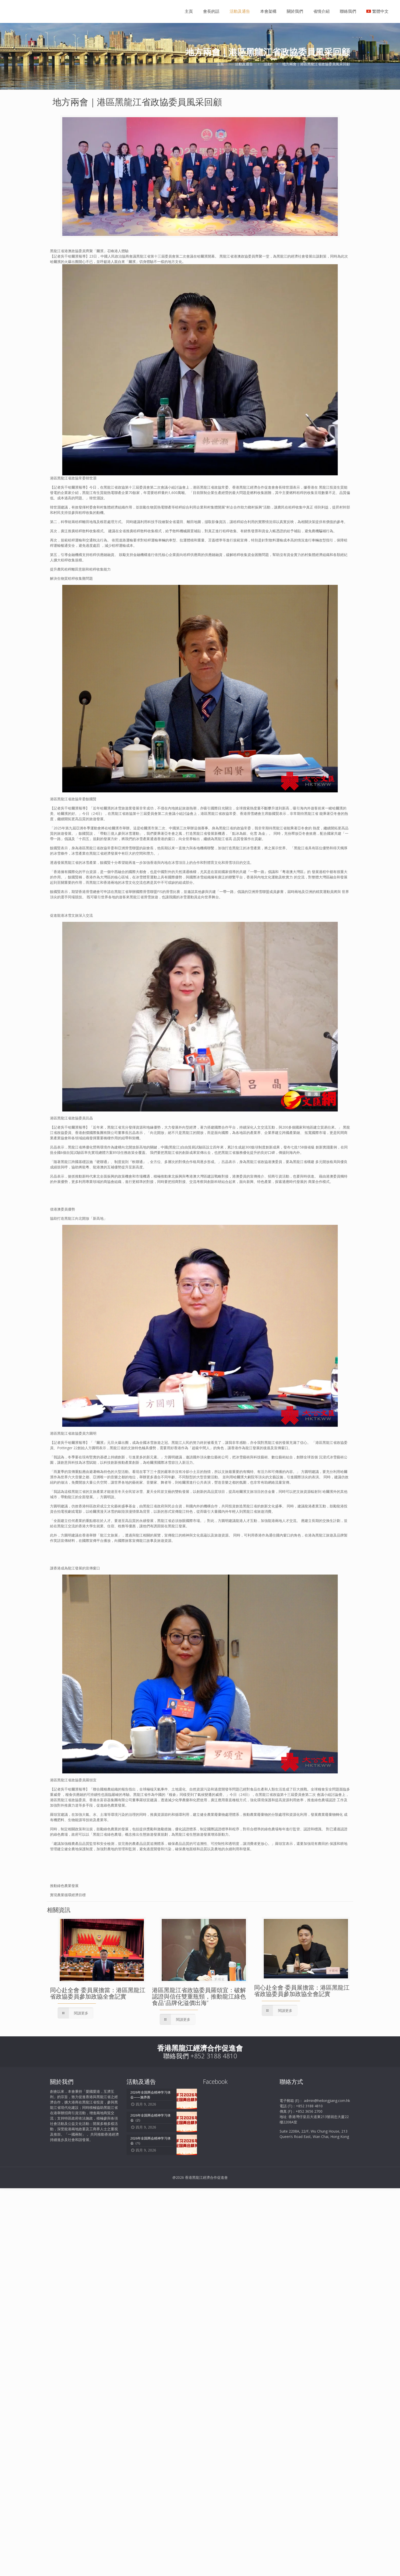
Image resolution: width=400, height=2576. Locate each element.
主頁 (220, 64)
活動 (267, 64)
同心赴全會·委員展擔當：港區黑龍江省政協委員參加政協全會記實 (97, 1993)
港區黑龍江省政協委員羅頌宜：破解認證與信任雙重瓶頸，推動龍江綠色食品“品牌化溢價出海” (199, 1996)
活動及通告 (244, 64)
